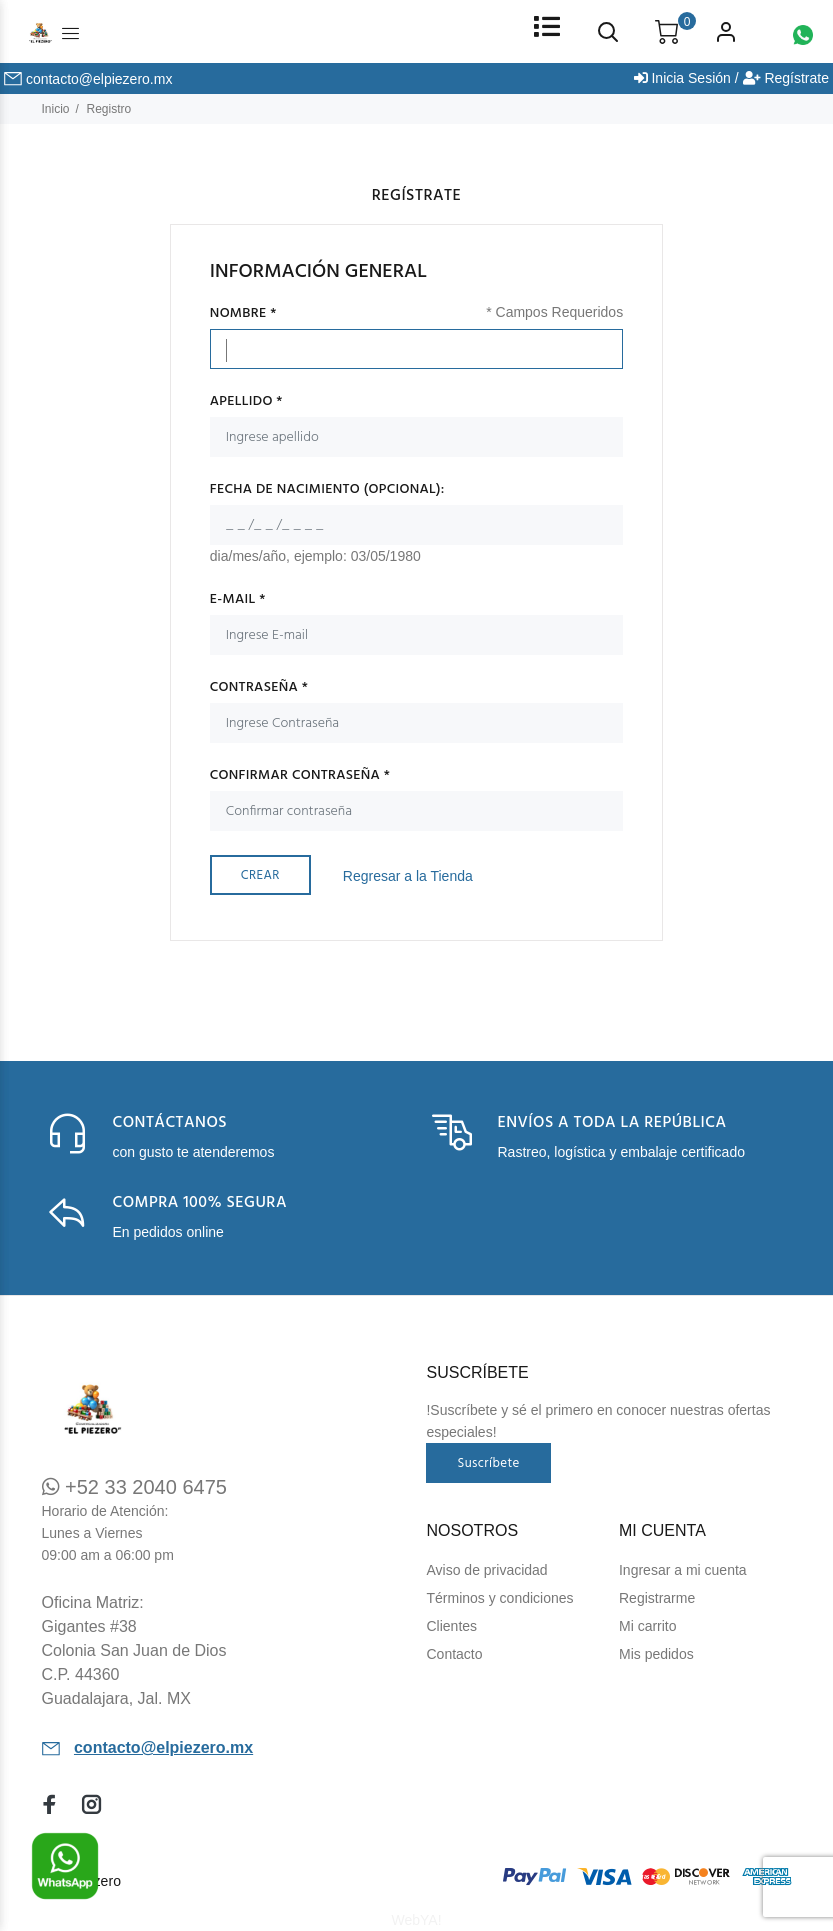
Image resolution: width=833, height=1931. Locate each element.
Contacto (454, 1654)
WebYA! (416, 1920)
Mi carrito (648, 1626)
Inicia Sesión (682, 78)
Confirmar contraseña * (300, 776)
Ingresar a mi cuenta (683, 1570)
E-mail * (238, 600)
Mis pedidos (656, 1654)
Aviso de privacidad (486, 1570)
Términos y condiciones (499, 1598)
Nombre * (243, 314)
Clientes (451, 1626)
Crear (260, 875)
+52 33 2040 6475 (134, 1487)
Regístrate (786, 78)
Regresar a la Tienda (408, 876)
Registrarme (657, 1598)
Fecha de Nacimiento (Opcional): (327, 490)
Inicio (56, 109)
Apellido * (246, 402)
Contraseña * (259, 688)
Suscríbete (488, 1463)
